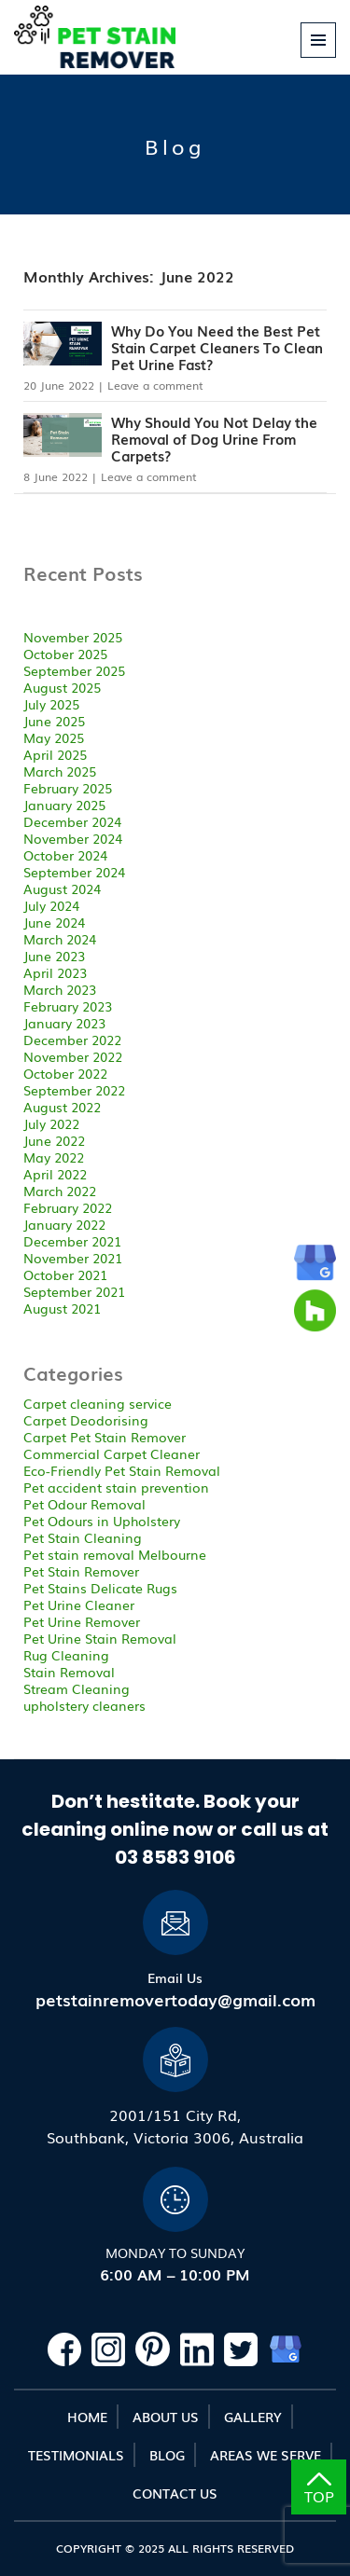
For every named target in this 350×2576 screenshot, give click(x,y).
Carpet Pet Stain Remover (104, 1436)
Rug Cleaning (66, 1655)
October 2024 (65, 855)
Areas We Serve (265, 2454)
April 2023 (55, 972)
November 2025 (72, 636)
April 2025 (55, 754)
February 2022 (67, 1207)
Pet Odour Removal (84, 1504)
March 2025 (59, 771)
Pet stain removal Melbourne (114, 1554)
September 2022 (74, 1090)
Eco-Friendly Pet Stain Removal (121, 1470)
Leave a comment (155, 385)
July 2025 (51, 704)
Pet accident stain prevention (116, 1487)
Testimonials (76, 2454)
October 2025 (65, 653)
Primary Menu (318, 57)
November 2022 (72, 1056)
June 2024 (54, 922)
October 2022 (65, 1073)
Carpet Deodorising (85, 1420)
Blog (167, 2454)
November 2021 (72, 1257)
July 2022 (51, 1123)
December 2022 (72, 1039)
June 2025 (54, 720)
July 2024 (51, 905)
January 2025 (64, 804)
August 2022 (62, 1106)
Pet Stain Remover (81, 1571)
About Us (166, 2416)
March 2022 (59, 1190)
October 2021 (65, 1274)
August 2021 (62, 1308)
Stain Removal (69, 1671)
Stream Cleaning (76, 1688)
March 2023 (59, 989)
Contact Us (175, 2493)
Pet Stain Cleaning (82, 1537)
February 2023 (67, 1006)
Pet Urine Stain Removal (99, 1638)
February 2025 (67, 787)
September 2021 (74, 1291)
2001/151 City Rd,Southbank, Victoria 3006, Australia (175, 2125)
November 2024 (72, 838)
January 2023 (64, 1022)
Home (87, 2416)
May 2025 (53, 737)
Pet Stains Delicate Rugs (100, 1587)
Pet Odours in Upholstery (101, 1520)
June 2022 (54, 1140)
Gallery (253, 2416)
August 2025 (62, 687)
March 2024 (59, 939)
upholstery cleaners (84, 1705)
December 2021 (72, 1241)
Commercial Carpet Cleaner (111, 1453)
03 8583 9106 (175, 1857)
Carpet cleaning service (97, 1403)
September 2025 (74, 670)
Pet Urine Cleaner (78, 1604)
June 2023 (54, 955)
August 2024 (62, 888)
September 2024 (74, 871)
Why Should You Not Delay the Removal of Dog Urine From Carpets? (214, 438)
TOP (319, 2490)
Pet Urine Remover (81, 1621)
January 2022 (64, 1224)
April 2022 (55, 1173)
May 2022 (53, 1157)
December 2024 (72, 821)
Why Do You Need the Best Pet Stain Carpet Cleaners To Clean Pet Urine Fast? (217, 347)
